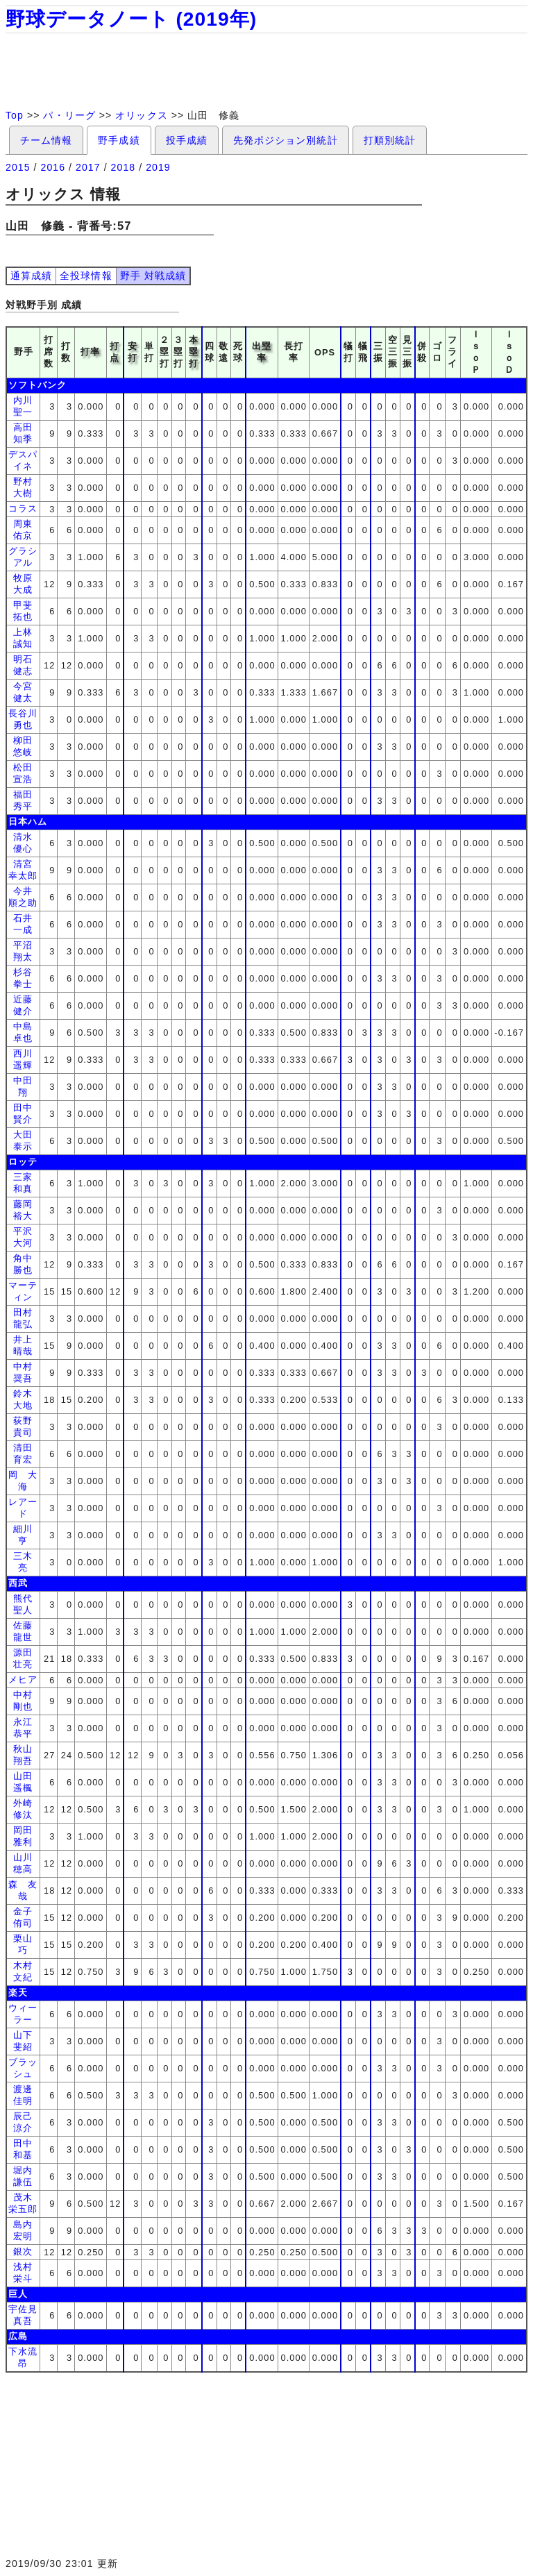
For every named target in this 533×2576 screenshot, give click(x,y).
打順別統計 (390, 140)
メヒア (22, 1679)
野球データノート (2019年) (131, 19)
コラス (22, 508)
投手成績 (187, 140)
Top (15, 115)
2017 (88, 167)
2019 (158, 167)
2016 (53, 167)
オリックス (141, 115)
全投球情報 (86, 275)
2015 (18, 167)
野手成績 (118, 140)
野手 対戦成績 (153, 275)
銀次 (23, 2251)
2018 (123, 167)
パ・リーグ (69, 115)
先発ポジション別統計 (285, 140)
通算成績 (31, 275)
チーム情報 (46, 140)
